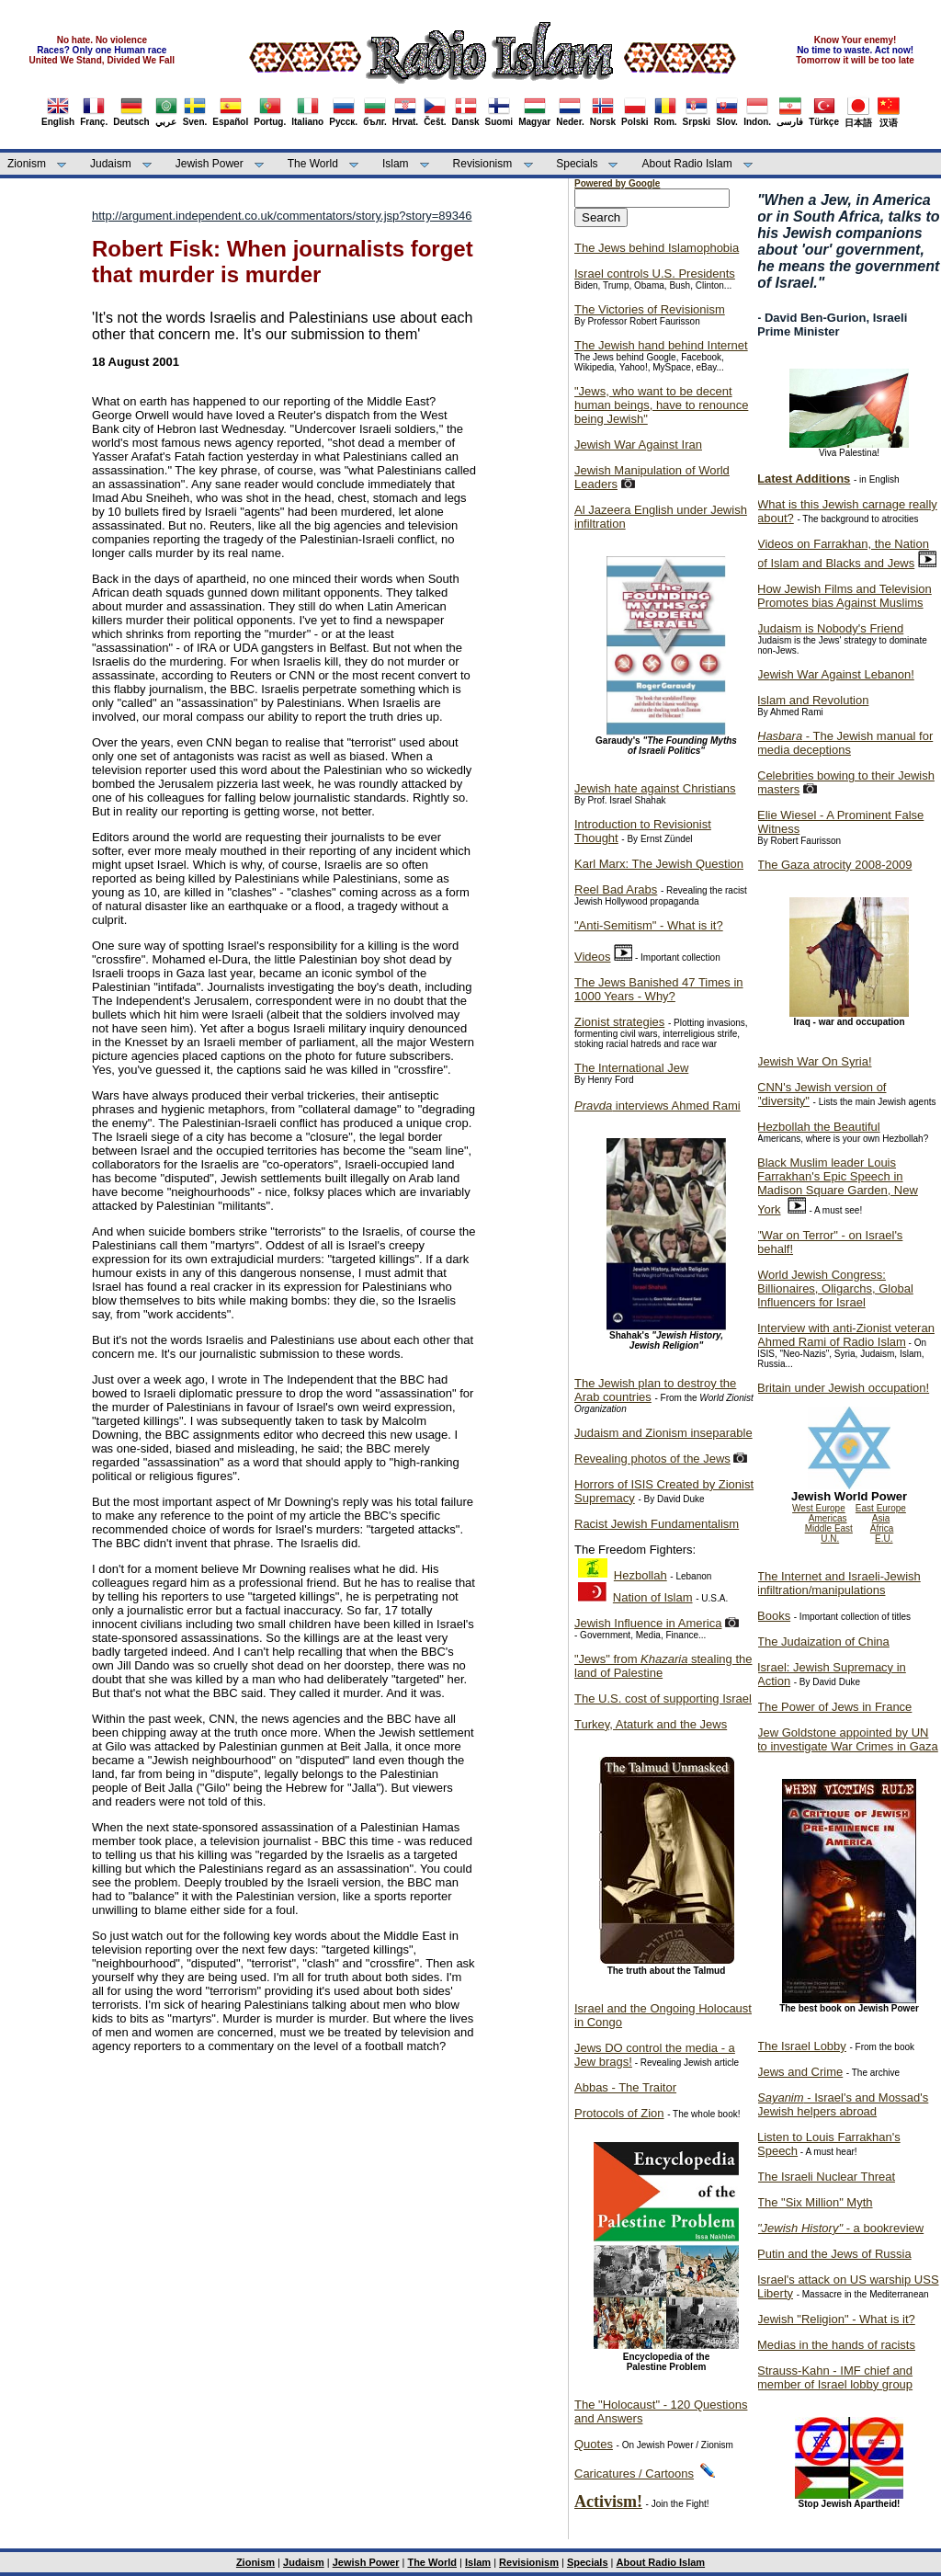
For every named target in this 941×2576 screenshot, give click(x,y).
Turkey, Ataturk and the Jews (650, 1724)
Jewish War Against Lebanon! (835, 674)
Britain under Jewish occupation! (843, 1388)
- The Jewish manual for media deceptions (845, 743)
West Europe (818, 1508)
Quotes (593, 2444)
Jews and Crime (800, 2072)
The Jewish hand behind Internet (661, 345)
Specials (576, 163)
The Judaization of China (823, 1641)
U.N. (830, 1538)
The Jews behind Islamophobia (656, 248)
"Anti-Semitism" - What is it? (648, 925)
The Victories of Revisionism (649, 309)
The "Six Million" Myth (815, 2202)
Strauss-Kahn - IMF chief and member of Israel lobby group (835, 2377)
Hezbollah (640, 1575)
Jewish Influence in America (647, 1623)
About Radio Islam (687, 163)
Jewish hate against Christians (655, 788)
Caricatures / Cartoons (634, 2473)
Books (773, 1616)
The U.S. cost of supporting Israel (663, 1698)
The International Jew (631, 1068)
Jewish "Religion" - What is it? (836, 2319)
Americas (828, 1518)
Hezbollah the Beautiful (818, 1127)
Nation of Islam (653, 1597)
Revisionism (483, 163)
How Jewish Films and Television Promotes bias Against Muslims (844, 596)
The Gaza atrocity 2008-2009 (834, 865)
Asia (881, 1518)
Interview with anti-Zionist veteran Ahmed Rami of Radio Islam (846, 1335)
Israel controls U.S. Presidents (654, 273)
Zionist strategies (619, 1022)
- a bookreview (840, 2228)
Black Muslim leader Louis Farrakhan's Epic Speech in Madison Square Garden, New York (837, 1186)
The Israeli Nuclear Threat (826, 2176)
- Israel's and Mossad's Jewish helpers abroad (842, 2104)
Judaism (110, 163)
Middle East (829, 1528)
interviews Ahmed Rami (657, 1105)
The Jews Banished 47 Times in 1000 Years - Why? (658, 989)
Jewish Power (210, 163)
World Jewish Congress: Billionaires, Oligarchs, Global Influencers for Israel (835, 1288)
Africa (882, 1528)
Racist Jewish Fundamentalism (656, 1524)
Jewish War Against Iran (638, 444)
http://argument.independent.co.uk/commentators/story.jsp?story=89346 (281, 215)
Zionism (26, 163)
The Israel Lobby (801, 2046)
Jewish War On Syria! (814, 1061)
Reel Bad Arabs (615, 889)
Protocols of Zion (619, 2113)
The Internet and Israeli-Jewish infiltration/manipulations (839, 1583)
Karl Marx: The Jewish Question (658, 864)
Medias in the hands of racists (836, 2345)
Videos (592, 956)
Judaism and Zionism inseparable (663, 1433)
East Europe (881, 1508)
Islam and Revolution (812, 700)
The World (313, 163)
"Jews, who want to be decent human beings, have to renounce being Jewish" (661, 405)
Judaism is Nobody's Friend (830, 628)
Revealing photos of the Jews (652, 1458)
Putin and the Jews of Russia (834, 2254)
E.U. (883, 1538)
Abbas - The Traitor (625, 2087)
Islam (395, 163)
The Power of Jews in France (834, 1707)
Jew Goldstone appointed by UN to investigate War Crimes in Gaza (847, 1739)
